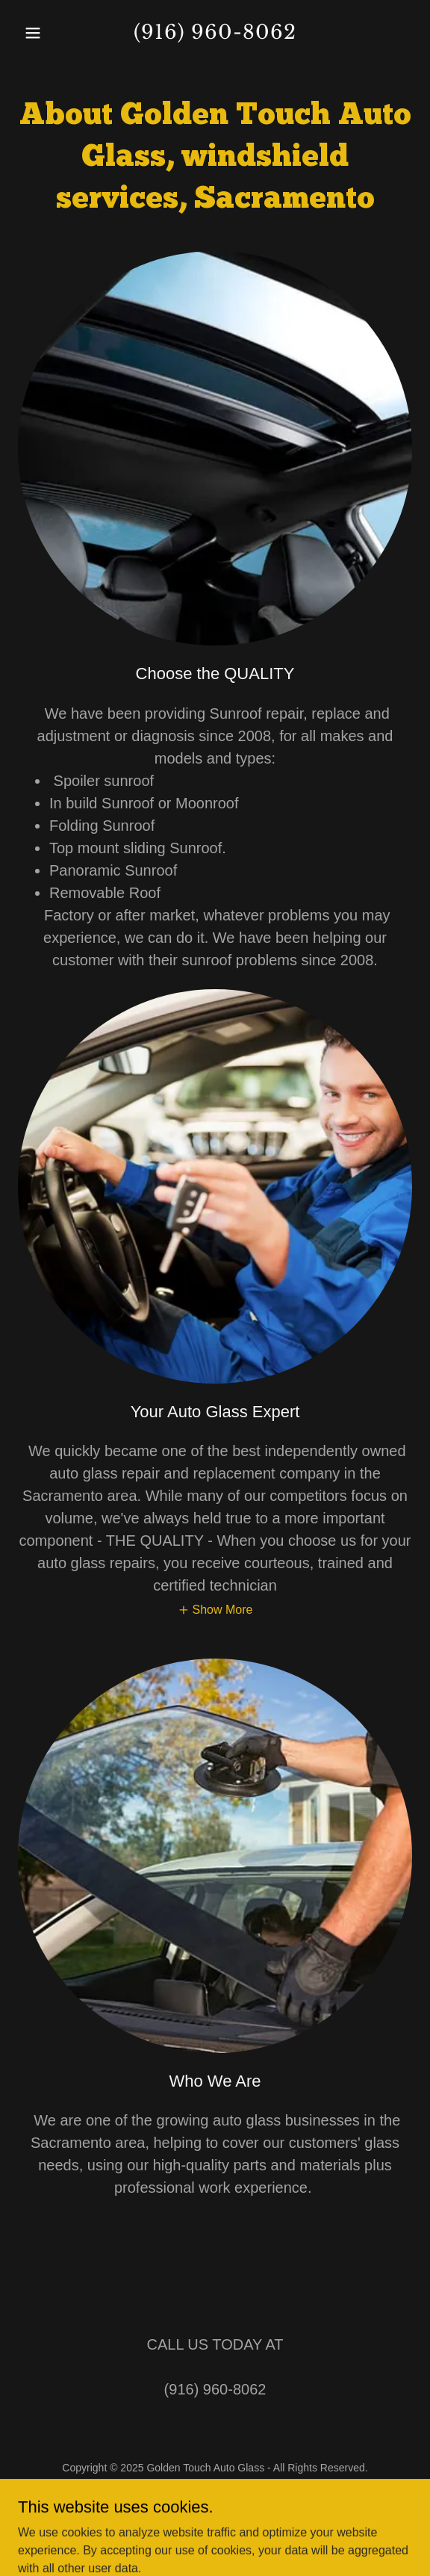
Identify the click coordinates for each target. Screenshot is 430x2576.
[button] (47, 33)
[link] (215, 34)
